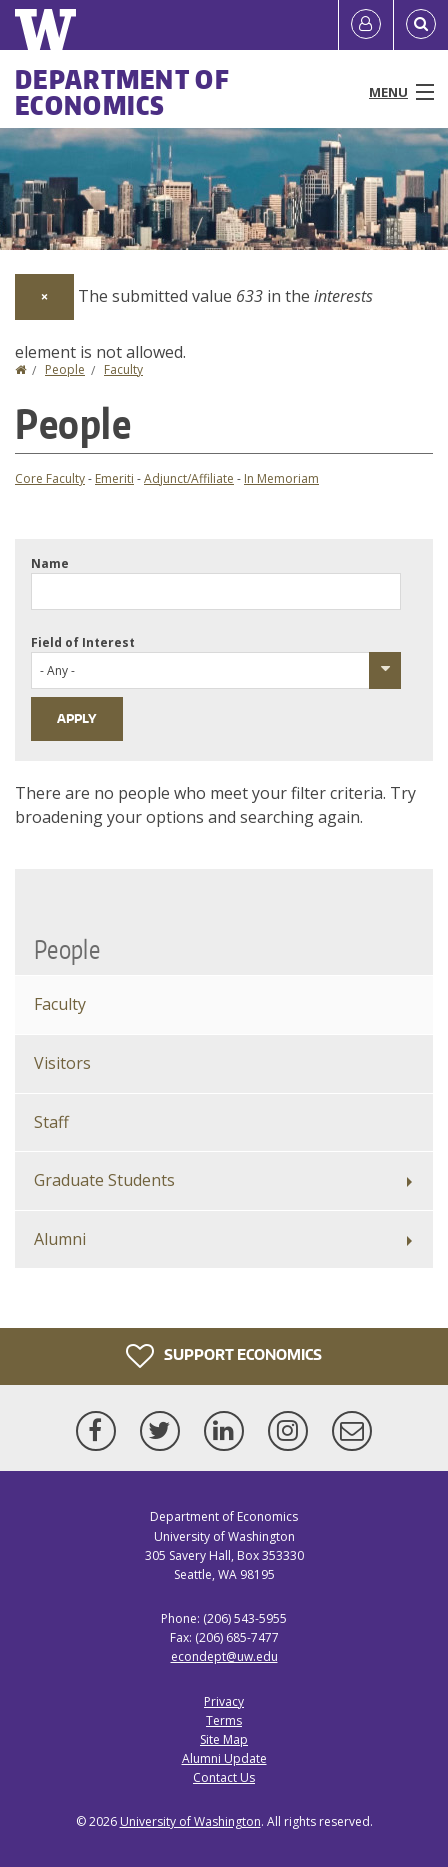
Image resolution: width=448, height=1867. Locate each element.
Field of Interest (83, 642)
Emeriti (114, 478)
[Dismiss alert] (44, 297)
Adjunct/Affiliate (189, 478)
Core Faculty (50, 478)
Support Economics (224, 1356)
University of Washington (190, 1821)
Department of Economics (122, 92)
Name (50, 563)
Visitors (62, 1063)
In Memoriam (281, 478)
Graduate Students (104, 1180)
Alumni (60, 1239)
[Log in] (366, 25)
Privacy (224, 1701)
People (65, 369)
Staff (51, 1122)
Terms (224, 1720)
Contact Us (224, 1777)
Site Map (224, 1739)
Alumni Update (224, 1758)
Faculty (123, 369)
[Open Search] (421, 25)
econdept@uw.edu (224, 1656)
